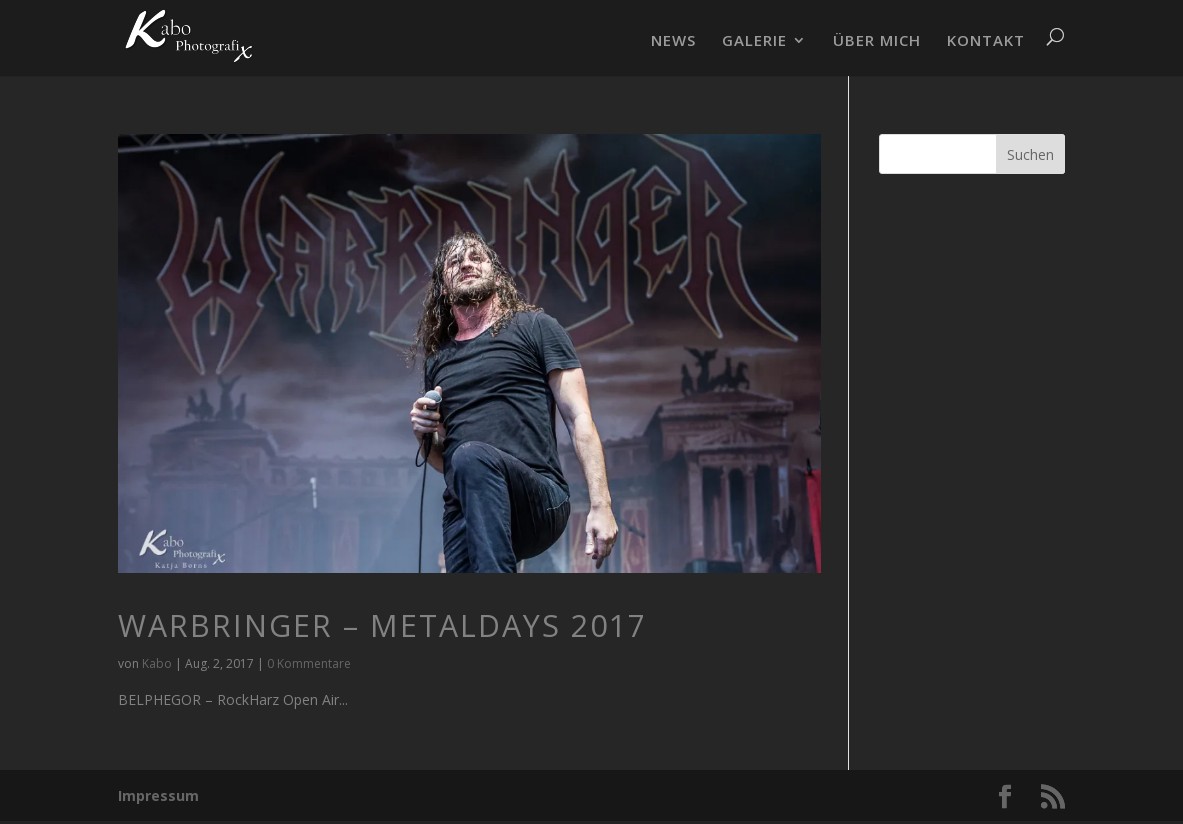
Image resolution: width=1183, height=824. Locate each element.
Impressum (158, 795)
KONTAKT (986, 41)
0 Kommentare (309, 663)
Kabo (157, 663)
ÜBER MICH (877, 41)
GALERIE (754, 41)
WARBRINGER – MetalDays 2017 (382, 625)
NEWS (673, 41)
